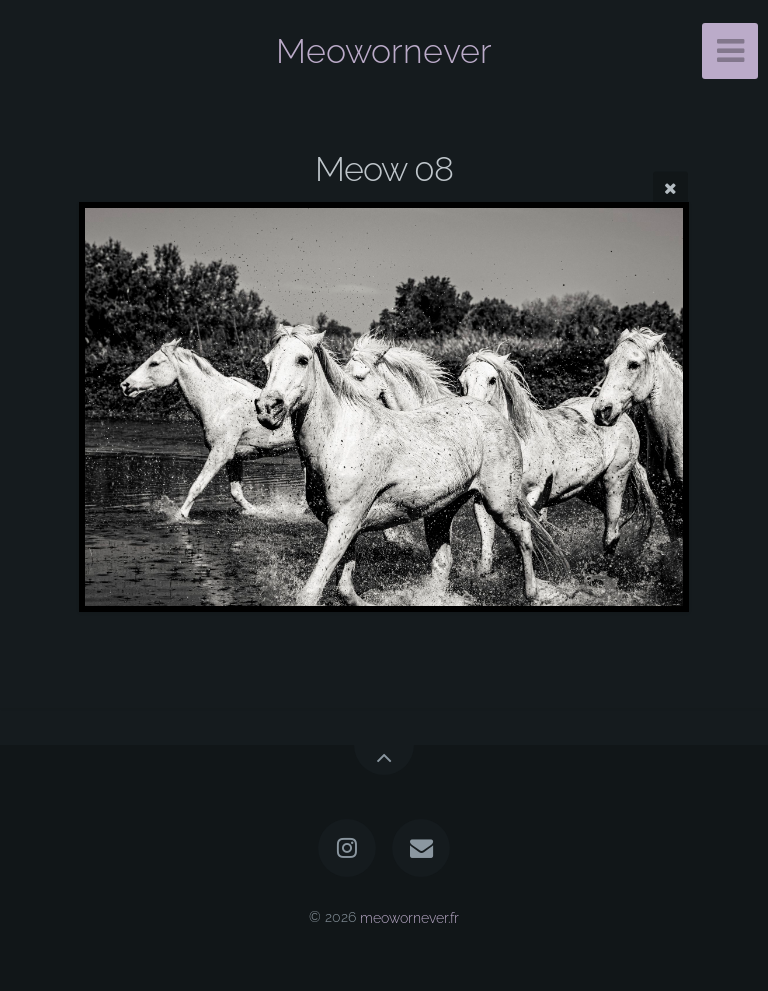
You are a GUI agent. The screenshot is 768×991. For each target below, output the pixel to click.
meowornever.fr (409, 916)
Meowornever (384, 51)
